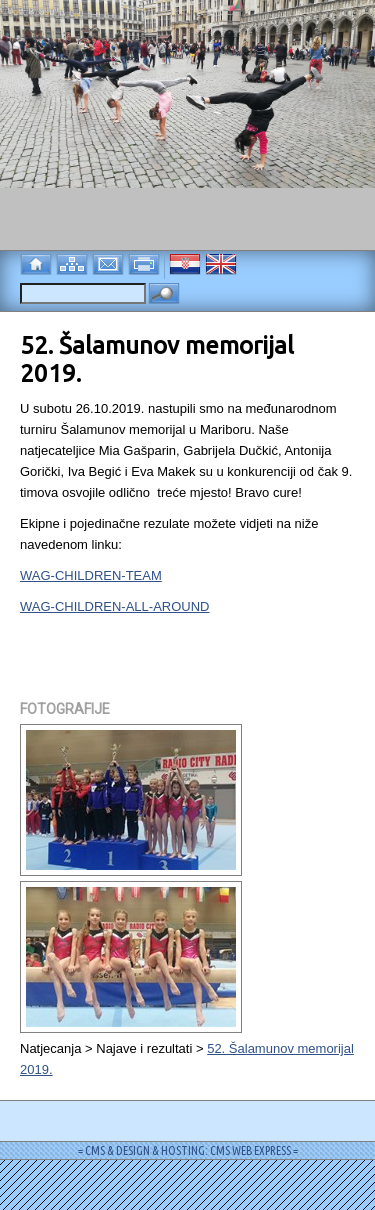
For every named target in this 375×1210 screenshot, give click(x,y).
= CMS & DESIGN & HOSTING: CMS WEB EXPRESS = (188, 1150)
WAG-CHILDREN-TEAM (91, 575)
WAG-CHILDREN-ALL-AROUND (114, 606)
